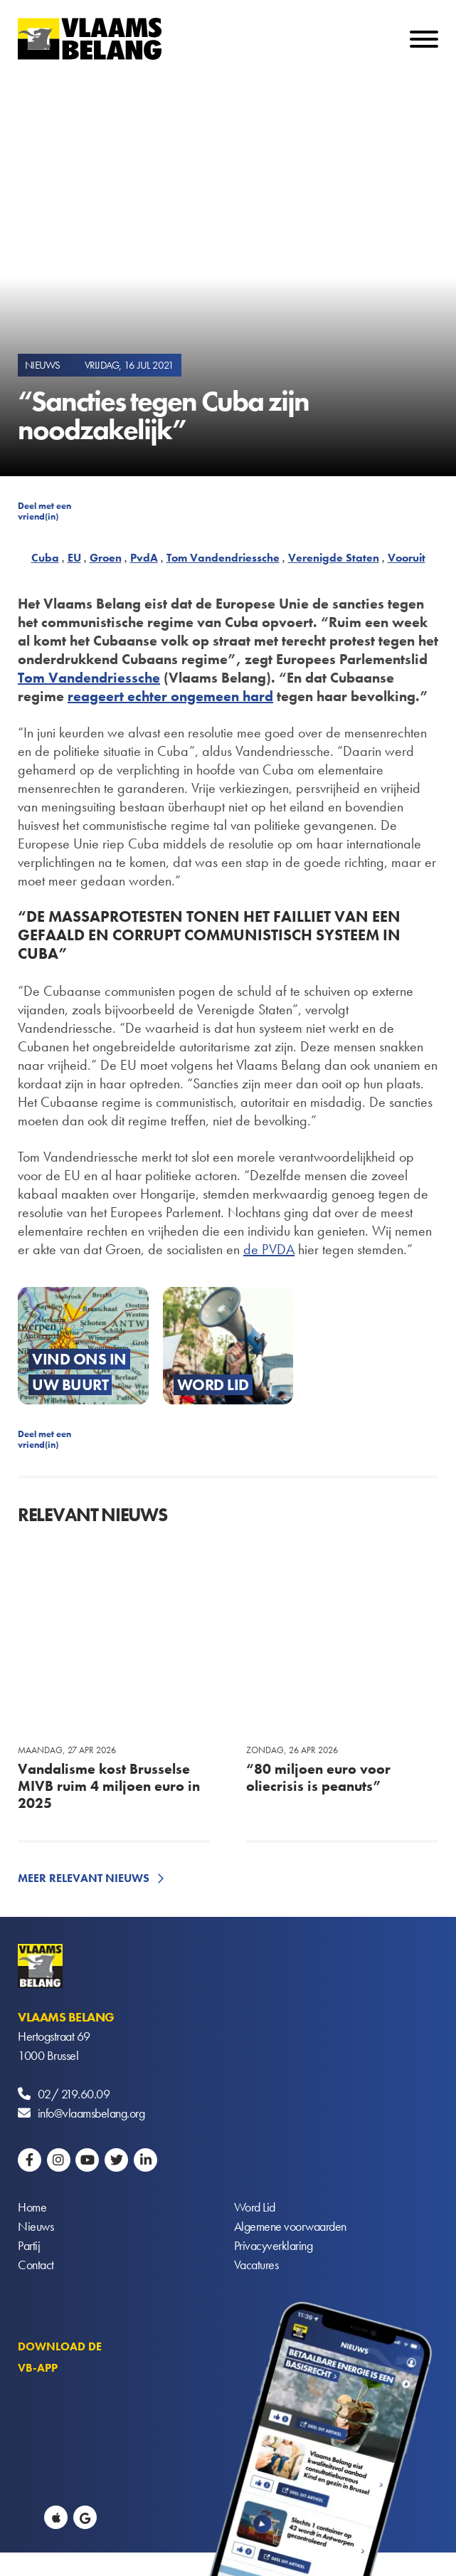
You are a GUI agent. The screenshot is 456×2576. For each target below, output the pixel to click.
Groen (106, 557)
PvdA (144, 557)
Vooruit (406, 557)
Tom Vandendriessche (223, 557)
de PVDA (269, 1249)
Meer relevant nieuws (83, 1878)
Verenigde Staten (333, 557)
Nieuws (35, 2226)
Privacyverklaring (273, 2245)
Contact (36, 2264)
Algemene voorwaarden (290, 2226)
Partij (29, 2245)
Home (32, 2207)
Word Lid (254, 2207)
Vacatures (256, 2264)
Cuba (45, 557)
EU (74, 557)
